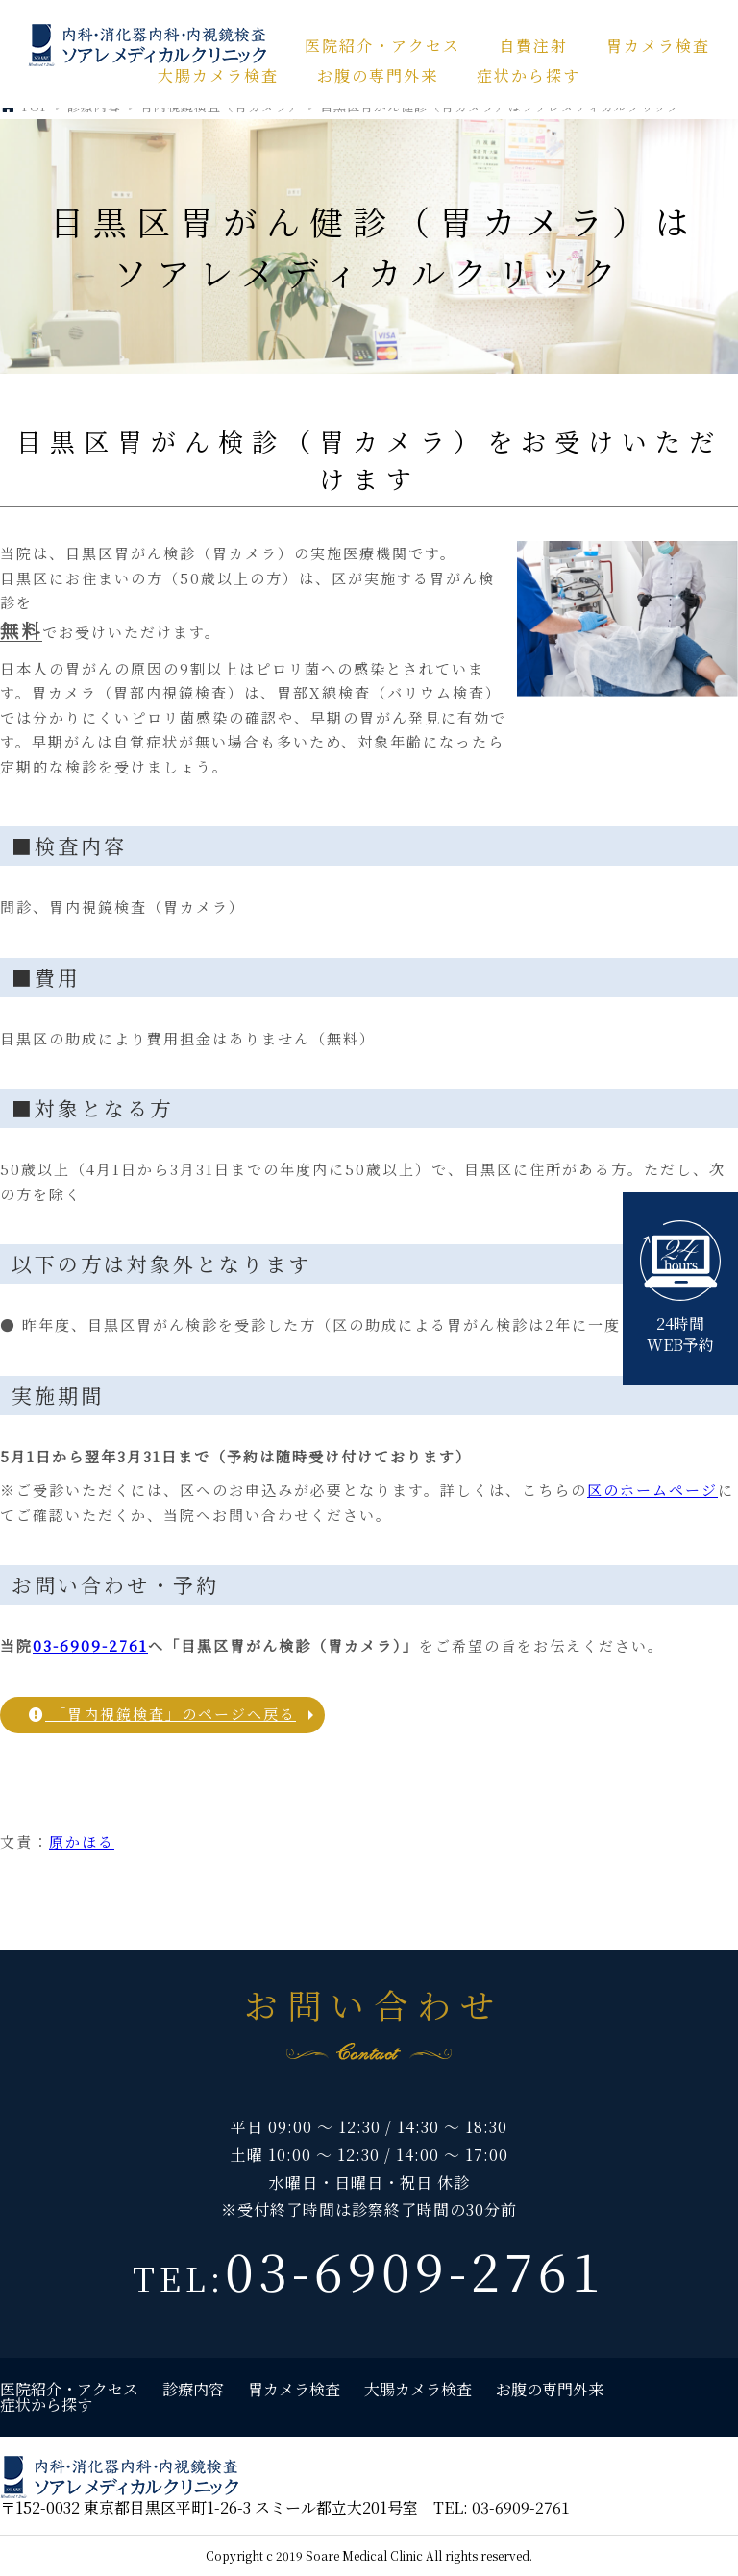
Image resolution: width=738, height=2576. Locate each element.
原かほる (81, 1841)
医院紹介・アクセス (382, 46)
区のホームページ (652, 1490)
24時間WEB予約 (680, 1288)
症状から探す (528, 75)
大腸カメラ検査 (218, 75)
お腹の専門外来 (377, 75)
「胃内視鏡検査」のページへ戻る (162, 1714)
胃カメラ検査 (658, 46)
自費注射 (533, 46)
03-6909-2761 (90, 1645)
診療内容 (193, 2389)
